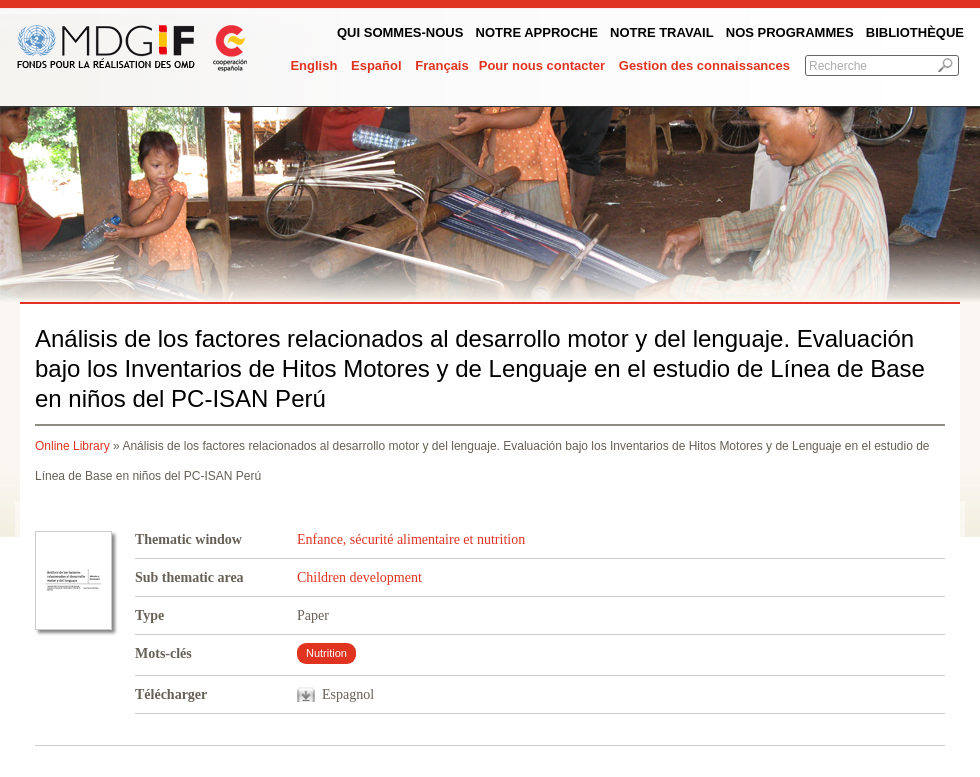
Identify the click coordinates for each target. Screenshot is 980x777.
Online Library (72, 446)
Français (441, 65)
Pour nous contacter (542, 65)
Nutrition (326, 653)
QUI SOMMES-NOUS (400, 32)
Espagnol (348, 694)
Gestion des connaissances (704, 65)
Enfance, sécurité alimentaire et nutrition (411, 539)
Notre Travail (662, 32)
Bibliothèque (915, 32)
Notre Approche (537, 32)
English (313, 65)
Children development (359, 577)
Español (376, 65)
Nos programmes (790, 32)
